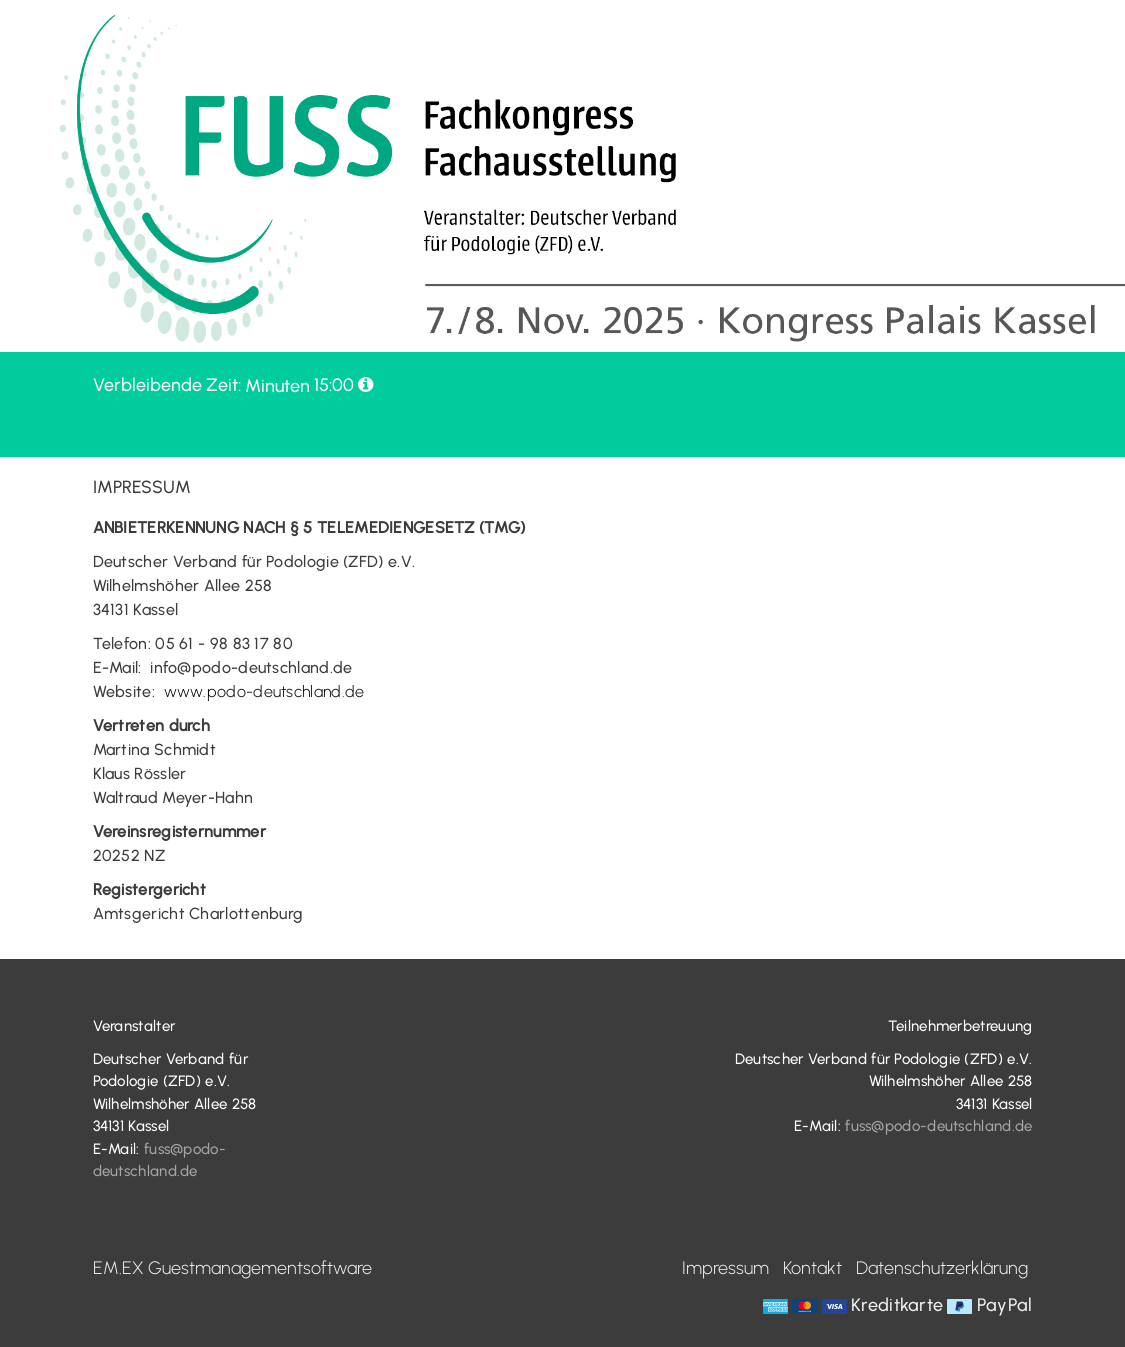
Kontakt (812, 1268)
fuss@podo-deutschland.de (938, 1126)
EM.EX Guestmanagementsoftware (232, 1268)
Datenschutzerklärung (942, 1268)
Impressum (725, 1268)
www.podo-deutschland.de (264, 691)
